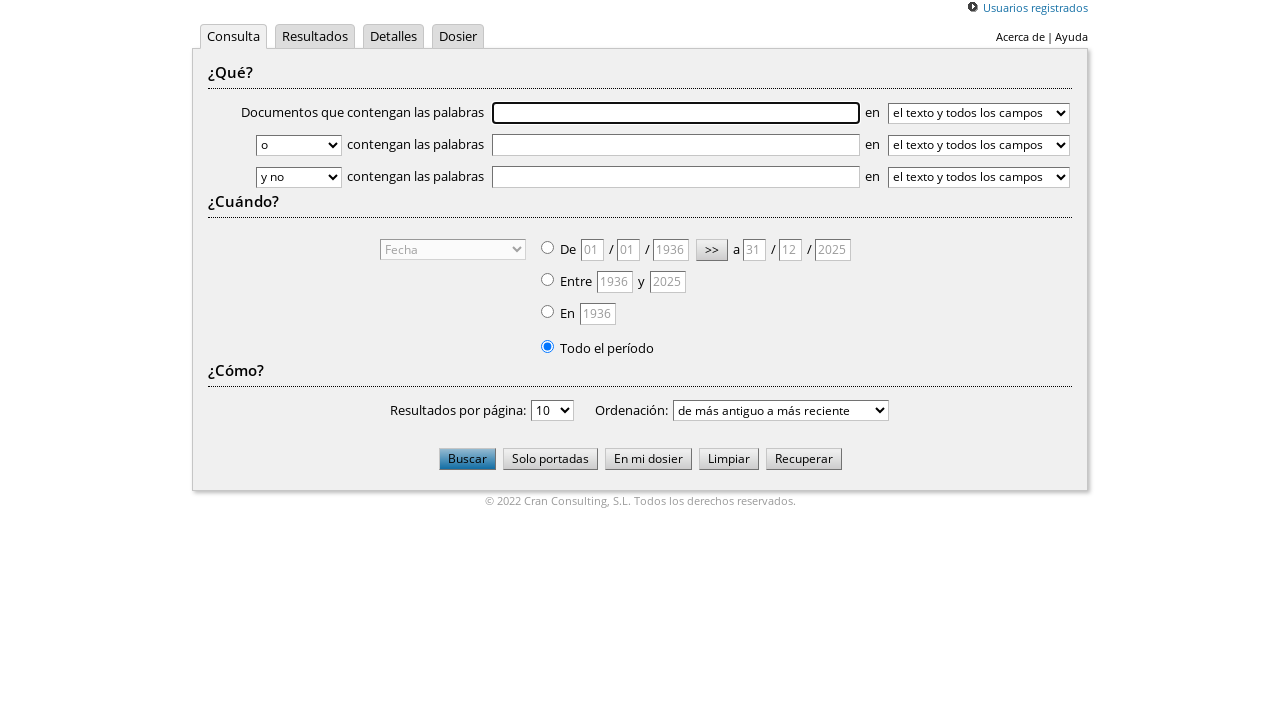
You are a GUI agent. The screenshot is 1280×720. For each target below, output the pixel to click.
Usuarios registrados (1035, 7)
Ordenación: (631, 410)
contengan (603, 144)
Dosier (458, 36)
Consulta (233, 36)
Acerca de (1020, 36)
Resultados (315, 36)
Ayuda (1071, 36)
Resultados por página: (458, 410)
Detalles (393, 36)
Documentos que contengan (550, 112)
